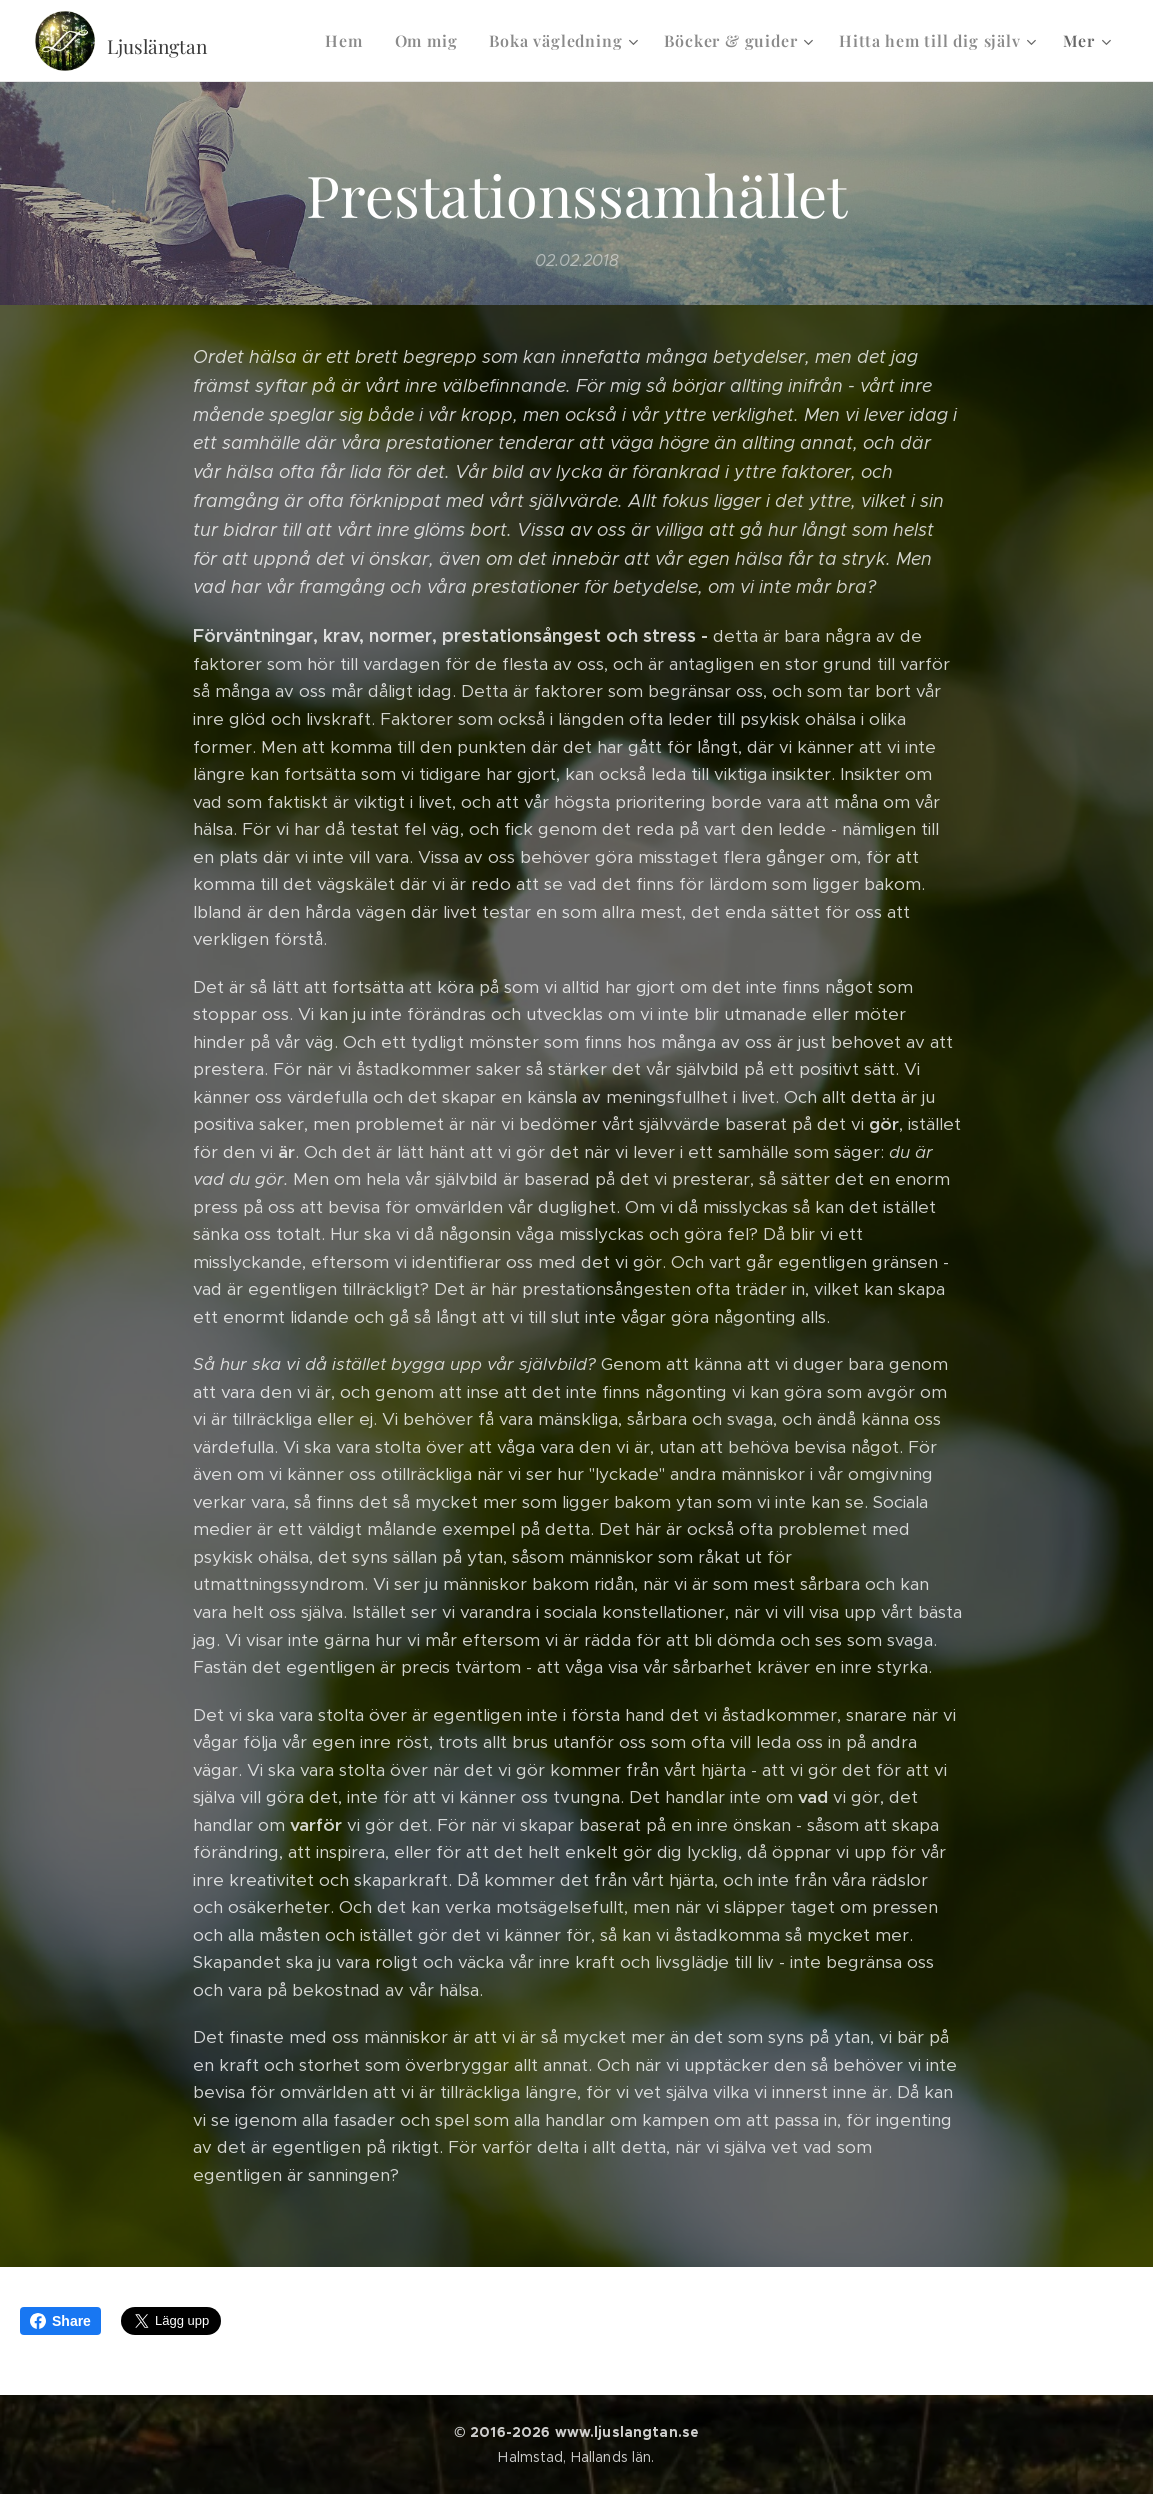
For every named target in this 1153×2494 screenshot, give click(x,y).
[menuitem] (349, 41)
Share (60, 2321)
